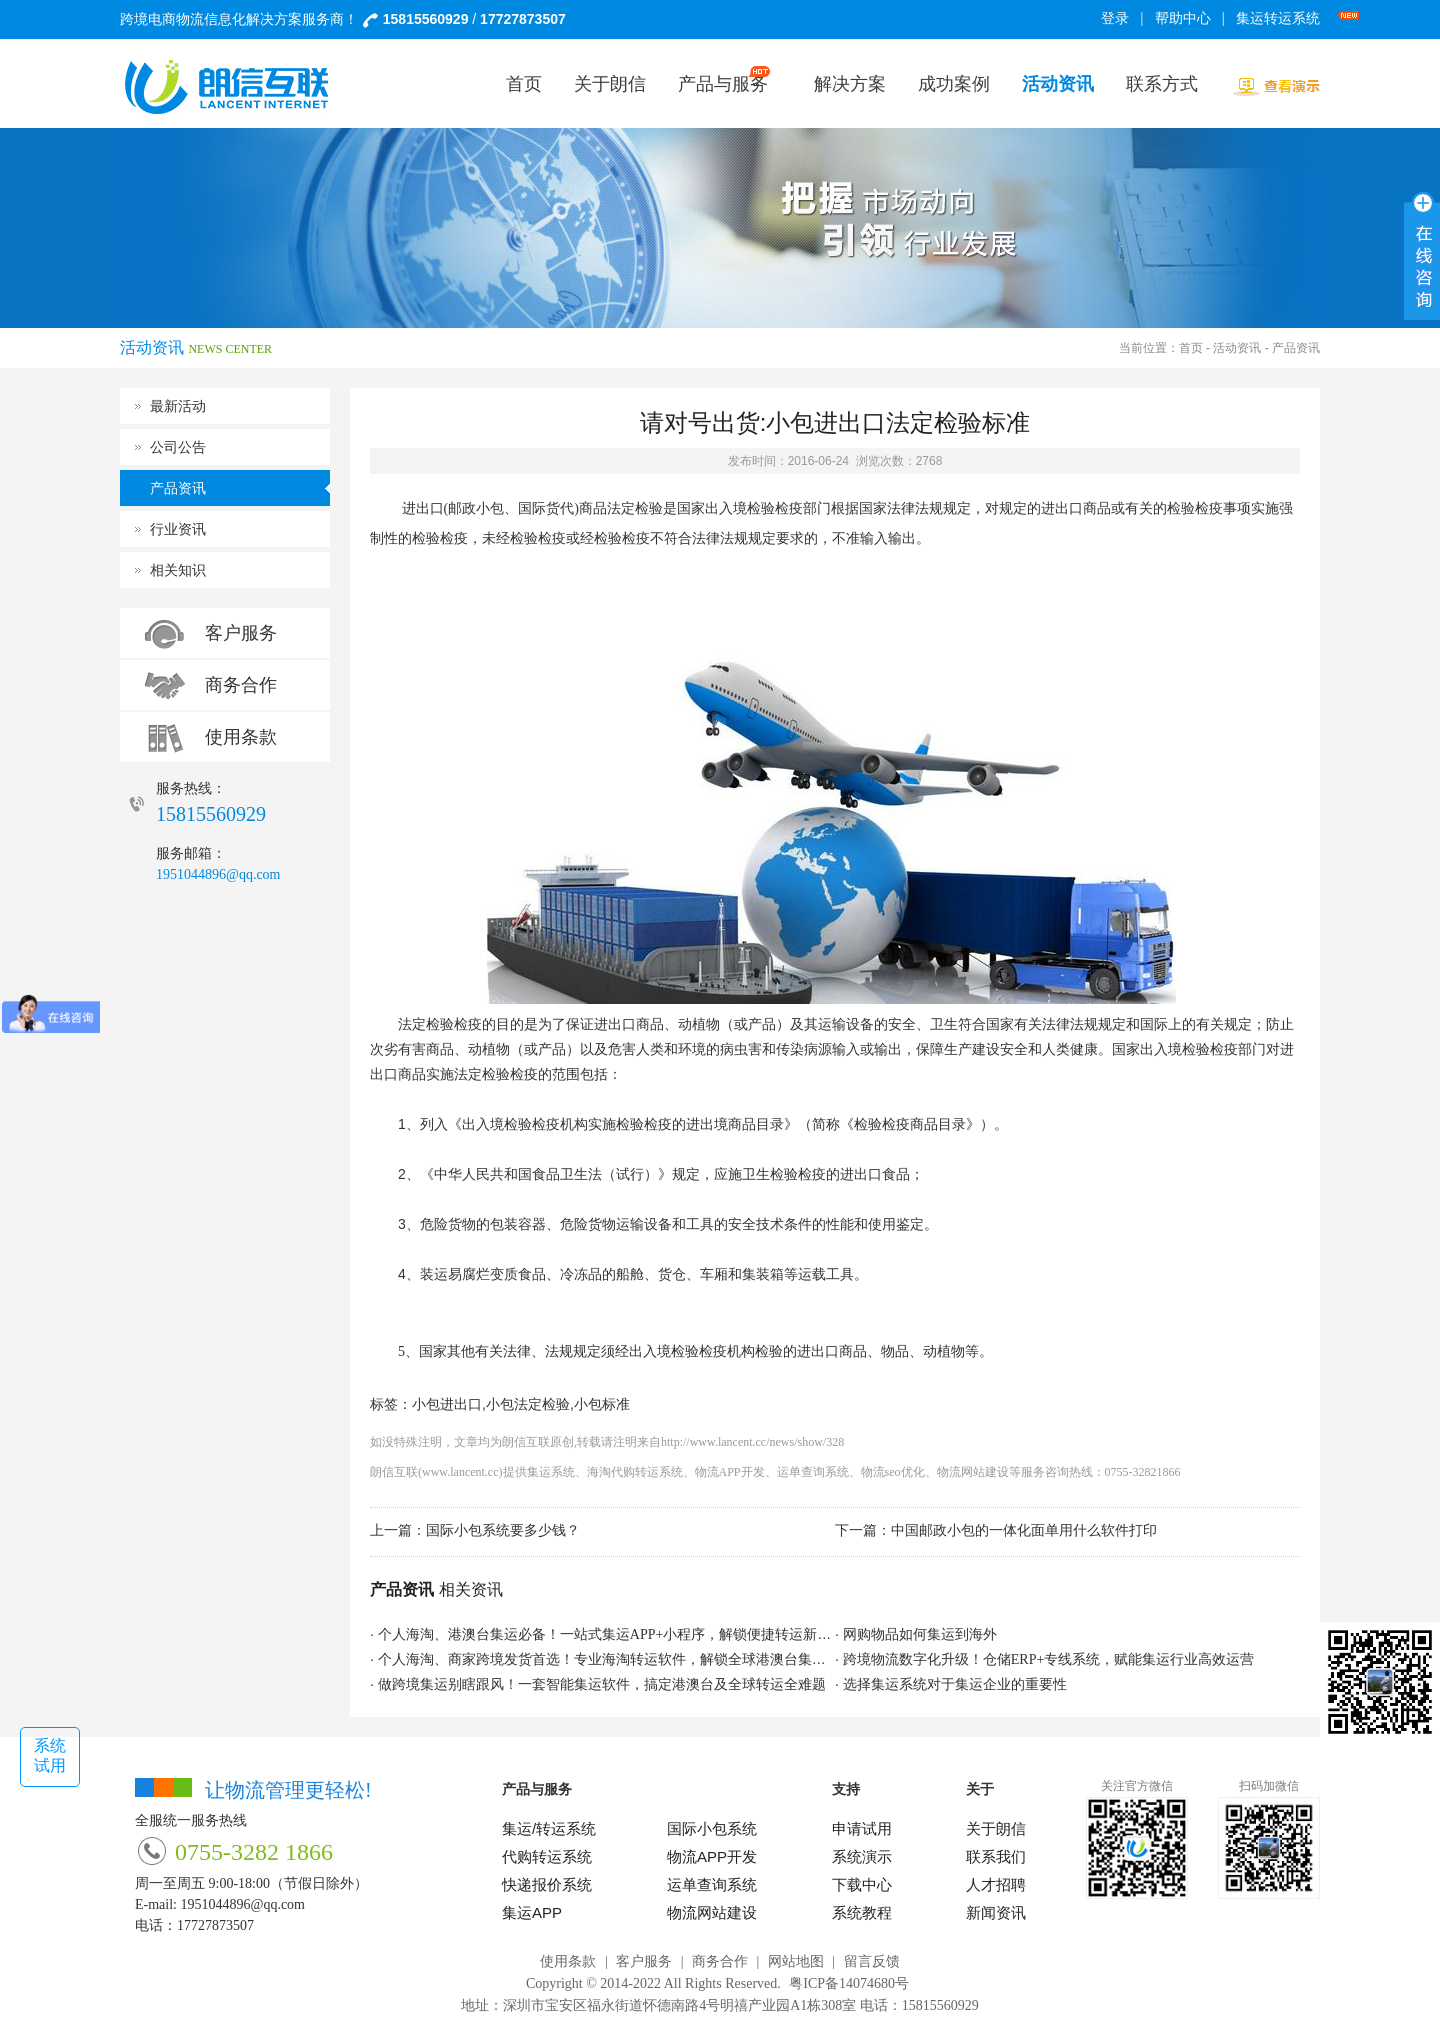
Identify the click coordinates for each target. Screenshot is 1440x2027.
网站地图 (796, 1961)
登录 (1115, 18)
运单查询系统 (813, 1472)
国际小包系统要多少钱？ (503, 1530)
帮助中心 (1183, 18)
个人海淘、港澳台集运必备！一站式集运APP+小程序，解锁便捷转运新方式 (612, 1634)
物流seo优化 (893, 1472)
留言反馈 (872, 1961)
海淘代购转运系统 (635, 1472)
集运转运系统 (1281, 18)
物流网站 (961, 1472)
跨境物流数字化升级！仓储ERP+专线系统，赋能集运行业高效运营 (1049, 1659)
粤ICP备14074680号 (849, 1983)
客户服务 (241, 633)
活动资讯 (1237, 348)
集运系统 (551, 1472)
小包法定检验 (528, 1404)
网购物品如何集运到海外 (920, 1634)
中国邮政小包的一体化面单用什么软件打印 (1024, 1530)
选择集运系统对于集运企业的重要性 (955, 1684)
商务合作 (241, 685)
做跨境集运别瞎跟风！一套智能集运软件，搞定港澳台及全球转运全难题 (602, 1684)
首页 (1191, 348)
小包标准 (602, 1404)
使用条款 (241, 737)
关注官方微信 (1137, 1786)
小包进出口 (447, 1404)
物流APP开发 (730, 1472)
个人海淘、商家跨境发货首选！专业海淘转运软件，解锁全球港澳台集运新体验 (623, 1659)
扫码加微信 (1269, 1786)
